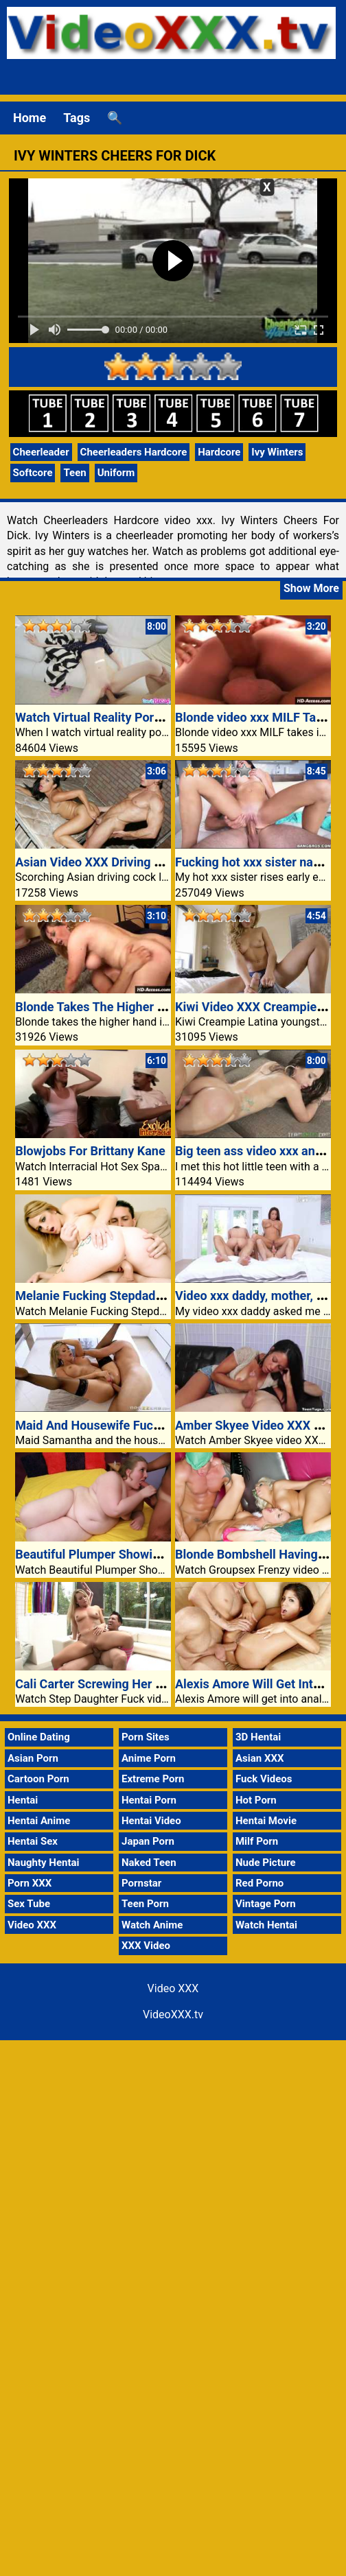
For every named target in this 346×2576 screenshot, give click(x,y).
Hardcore (219, 452)
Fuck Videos (263, 1779)
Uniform (116, 472)
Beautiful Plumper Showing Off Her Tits (124, 1554)
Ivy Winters (277, 452)
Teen (74, 472)
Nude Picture (265, 1862)
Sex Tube (29, 1904)
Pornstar (141, 1883)
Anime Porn (149, 1758)
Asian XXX (259, 1758)
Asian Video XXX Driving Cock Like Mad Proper (145, 862)
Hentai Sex (33, 1841)
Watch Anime (152, 1925)
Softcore (33, 472)
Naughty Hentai (44, 1862)
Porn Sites (146, 1737)
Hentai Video (151, 1821)
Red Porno (259, 1883)
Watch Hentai (266, 1925)
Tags (76, 117)
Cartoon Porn (38, 1779)
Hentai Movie (266, 1821)
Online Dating (39, 1737)
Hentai (23, 1800)
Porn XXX (29, 1883)
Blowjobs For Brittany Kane (90, 1151)
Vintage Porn (265, 1904)
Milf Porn (256, 1841)
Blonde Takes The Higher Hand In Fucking (130, 1007)
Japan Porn (148, 1841)
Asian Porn (33, 1758)
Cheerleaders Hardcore (133, 452)
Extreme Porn (153, 1779)
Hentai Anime (39, 1821)
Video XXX (32, 1925)
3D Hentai (258, 1737)
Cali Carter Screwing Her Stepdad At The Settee (147, 1684)
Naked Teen (149, 1862)
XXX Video (146, 1945)
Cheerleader (41, 452)
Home (29, 117)
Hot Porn (256, 1800)
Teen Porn (145, 1904)
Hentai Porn (149, 1800)
